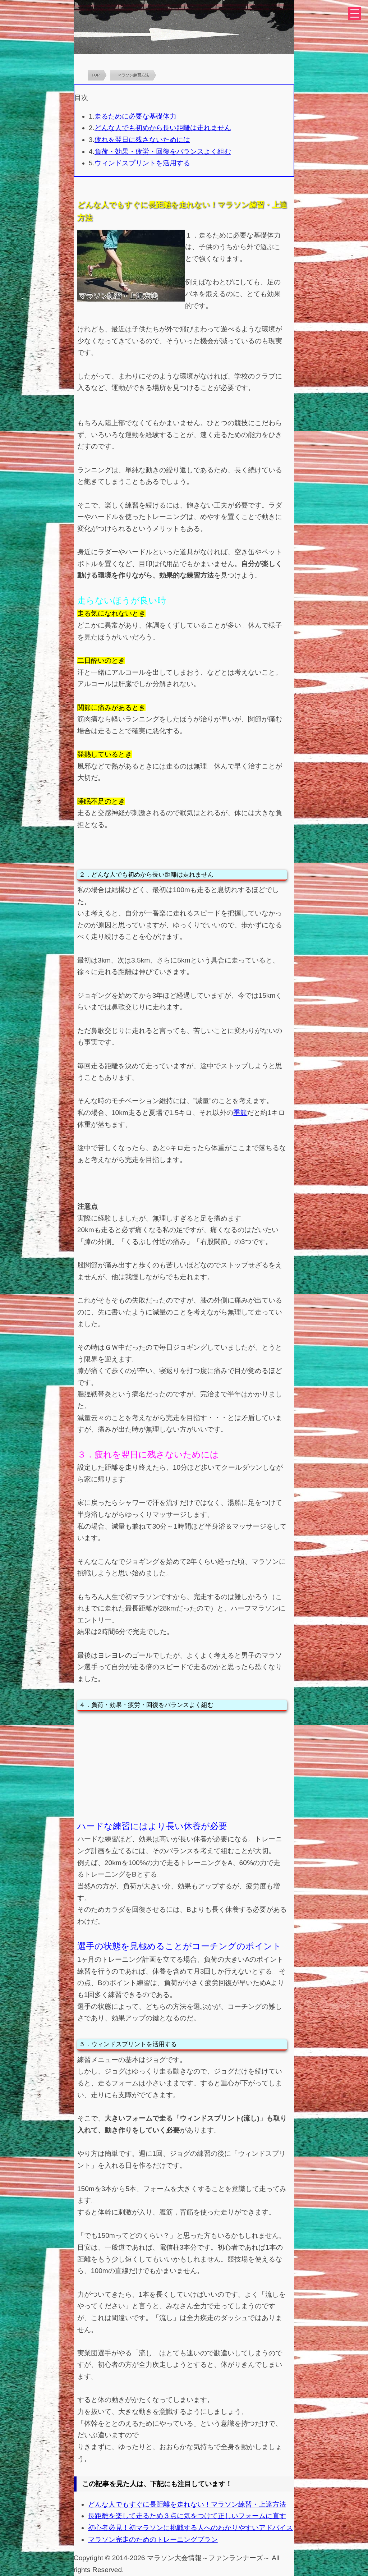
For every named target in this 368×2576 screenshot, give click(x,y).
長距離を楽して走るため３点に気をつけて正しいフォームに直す (187, 2516)
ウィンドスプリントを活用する (142, 163)
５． (85, 2044)
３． (86, 1454)
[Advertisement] (182, 1765)
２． (85, 874)
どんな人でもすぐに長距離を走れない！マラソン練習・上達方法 (187, 2504)
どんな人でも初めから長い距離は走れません (163, 128)
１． (192, 235)
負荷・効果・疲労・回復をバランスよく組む (163, 151)
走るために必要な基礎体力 (135, 116)
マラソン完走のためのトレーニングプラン (153, 2539)
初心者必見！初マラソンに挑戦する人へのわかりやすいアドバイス (190, 2527)
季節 (240, 1112)
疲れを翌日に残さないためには (142, 139)
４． (85, 1704)
